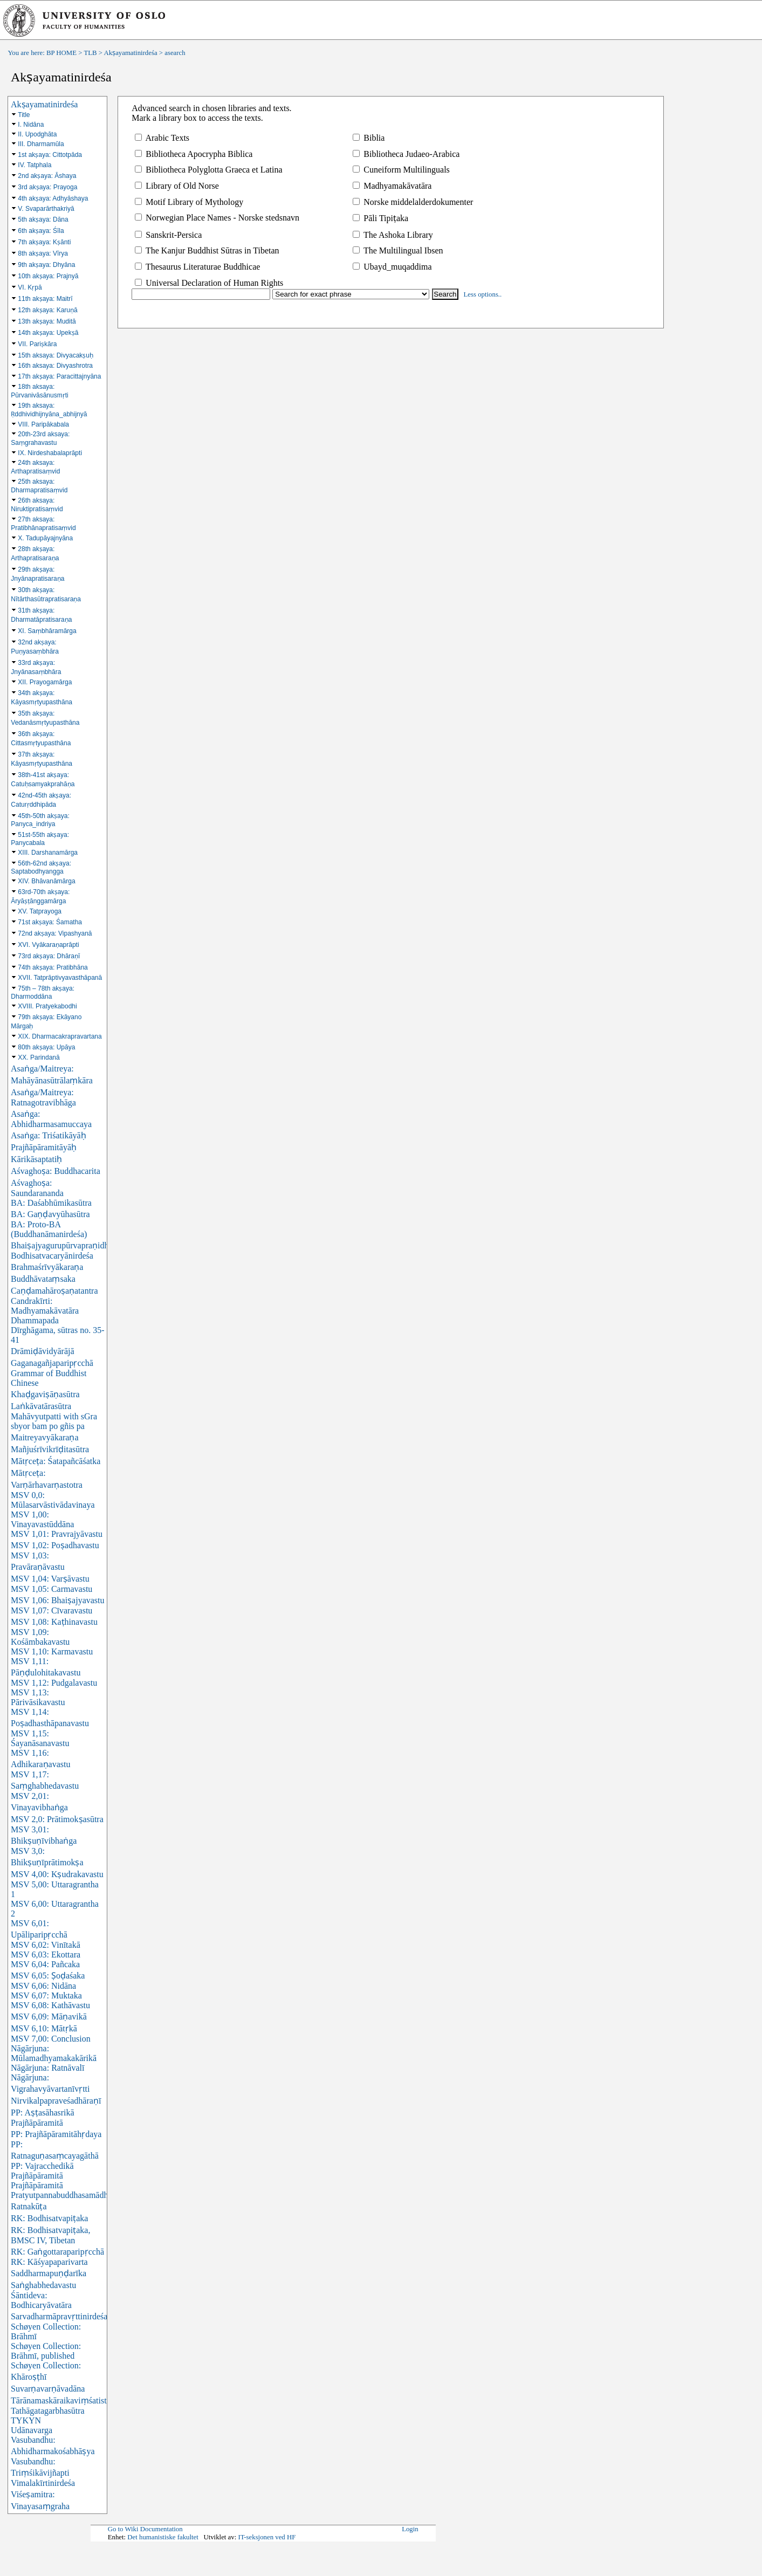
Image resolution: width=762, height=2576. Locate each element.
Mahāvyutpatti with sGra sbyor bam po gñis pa (54, 1421)
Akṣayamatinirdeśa (130, 53)
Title (24, 115)
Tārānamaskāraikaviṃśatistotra (65, 2400)
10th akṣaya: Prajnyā (48, 276)
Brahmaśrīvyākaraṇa (47, 1267)
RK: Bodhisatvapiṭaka (49, 2218)
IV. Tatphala (34, 165)
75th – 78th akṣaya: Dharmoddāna (42, 992)
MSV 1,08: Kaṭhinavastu (54, 1621)
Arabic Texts (162, 137)
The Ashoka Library (393, 234)
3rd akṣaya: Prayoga (47, 187)
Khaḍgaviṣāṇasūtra (45, 1394)
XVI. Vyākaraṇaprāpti (48, 945)
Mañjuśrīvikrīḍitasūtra (50, 1449)
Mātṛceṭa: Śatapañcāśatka (55, 1461)
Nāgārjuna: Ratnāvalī (47, 2067)
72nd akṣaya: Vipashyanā (55, 933)
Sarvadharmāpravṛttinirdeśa (59, 2316)
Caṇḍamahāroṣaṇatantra (54, 1290)
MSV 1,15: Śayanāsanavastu (40, 1738)
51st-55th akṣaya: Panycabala (40, 839)
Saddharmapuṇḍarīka (48, 2273)
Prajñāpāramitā (37, 2185)
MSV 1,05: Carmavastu (51, 1588)
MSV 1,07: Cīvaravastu (51, 1610)
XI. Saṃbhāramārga (47, 631)
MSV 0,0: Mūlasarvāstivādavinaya (53, 1499)
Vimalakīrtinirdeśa (43, 2483)
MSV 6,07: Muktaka (46, 1995)
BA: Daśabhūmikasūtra (51, 1202)
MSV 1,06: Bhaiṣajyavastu (57, 1600)
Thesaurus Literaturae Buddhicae (197, 266)
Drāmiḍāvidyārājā (42, 1351)
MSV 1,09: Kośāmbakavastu (40, 1636)
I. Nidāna (31, 124)
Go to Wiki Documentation (145, 2529)
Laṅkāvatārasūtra (41, 1406)
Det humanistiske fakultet (162, 2537)
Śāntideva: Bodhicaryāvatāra (41, 2300)
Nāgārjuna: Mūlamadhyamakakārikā (54, 2053)
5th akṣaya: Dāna (43, 219)
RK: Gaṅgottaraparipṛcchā (57, 2251)
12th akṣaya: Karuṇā (47, 310)
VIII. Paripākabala (43, 424)
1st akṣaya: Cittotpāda (50, 155)
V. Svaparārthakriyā (46, 208)
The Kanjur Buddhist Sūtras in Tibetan (207, 250)
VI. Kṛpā (30, 287)
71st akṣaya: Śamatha (50, 922)
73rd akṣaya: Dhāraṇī (49, 956)
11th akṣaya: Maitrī (45, 299)
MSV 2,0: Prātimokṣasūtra (57, 1819)
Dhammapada (35, 1320)
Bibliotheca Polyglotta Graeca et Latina (208, 169)
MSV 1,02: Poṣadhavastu (55, 1545)
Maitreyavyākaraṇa (44, 1437)
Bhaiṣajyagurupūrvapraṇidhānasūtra (74, 1245)
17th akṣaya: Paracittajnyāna (59, 376)
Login (410, 2529)
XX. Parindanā (38, 1057)
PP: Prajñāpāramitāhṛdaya (56, 2134)
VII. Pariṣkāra (37, 344)
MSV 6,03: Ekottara (45, 1954)
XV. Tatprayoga (39, 911)
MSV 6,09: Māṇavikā (49, 2016)
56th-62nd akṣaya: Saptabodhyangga (41, 867)
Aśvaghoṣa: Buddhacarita (55, 1171)
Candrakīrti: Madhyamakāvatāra (45, 1305)
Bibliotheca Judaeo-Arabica (406, 154)
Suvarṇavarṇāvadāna (48, 2388)
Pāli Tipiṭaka (380, 218)
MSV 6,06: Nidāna (43, 1985)
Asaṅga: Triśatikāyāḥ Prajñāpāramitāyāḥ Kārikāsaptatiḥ (48, 1147)
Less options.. (483, 294)
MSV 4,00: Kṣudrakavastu (57, 1874)
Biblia (369, 137)
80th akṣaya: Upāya (46, 1047)
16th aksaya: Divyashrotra (55, 365)
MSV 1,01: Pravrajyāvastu (56, 1533)
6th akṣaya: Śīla (41, 231)
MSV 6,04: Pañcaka (45, 1964)
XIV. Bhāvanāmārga (46, 881)
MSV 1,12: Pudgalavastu (54, 1682)
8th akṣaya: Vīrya (43, 253)
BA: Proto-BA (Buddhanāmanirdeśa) (49, 1229)
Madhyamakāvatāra (392, 185)
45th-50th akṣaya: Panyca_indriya (40, 820)
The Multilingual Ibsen (398, 250)
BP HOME (61, 53)
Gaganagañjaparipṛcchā (52, 1363)
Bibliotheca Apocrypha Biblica (193, 154)
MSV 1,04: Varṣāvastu (50, 1578)
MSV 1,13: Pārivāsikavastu (38, 1697)
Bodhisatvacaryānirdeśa (52, 1255)
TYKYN (26, 2420)
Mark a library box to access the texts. (197, 117)
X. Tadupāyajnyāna (45, 538)
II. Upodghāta (37, 134)
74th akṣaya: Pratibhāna (52, 967)
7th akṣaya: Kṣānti (44, 242)
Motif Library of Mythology (189, 202)
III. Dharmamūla (41, 144)
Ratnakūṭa (28, 2206)
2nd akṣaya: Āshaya (47, 176)
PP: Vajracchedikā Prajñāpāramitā (42, 2170)
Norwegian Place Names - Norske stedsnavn (217, 217)
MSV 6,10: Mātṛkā (44, 2028)
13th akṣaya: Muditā (46, 321)
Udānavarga (31, 2430)
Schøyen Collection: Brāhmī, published (46, 2350)
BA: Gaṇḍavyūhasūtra (50, 1214)
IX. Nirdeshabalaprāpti (50, 453)
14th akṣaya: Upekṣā (48, 332)
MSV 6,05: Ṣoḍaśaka (48, 1975)
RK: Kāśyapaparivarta (49, 2261)
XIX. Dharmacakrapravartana (59, 1036)
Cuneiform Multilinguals (401, 169)
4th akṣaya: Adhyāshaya (53, 198)
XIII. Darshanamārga (48, 852)
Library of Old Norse (177, 185)
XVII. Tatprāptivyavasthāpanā (60, 977)
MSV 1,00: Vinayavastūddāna (42, 1519)
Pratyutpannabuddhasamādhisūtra (69, 2195)
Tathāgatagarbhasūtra (48, 2410)
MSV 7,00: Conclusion (51, 2038)
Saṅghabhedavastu (43, 2285)
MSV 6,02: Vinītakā (45, 1944)
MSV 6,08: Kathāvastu (50, 2005)
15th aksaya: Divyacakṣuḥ (55, 355)
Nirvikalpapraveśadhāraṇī (56, 2100)
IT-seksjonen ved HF (267, 2537)
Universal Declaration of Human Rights (209, 282)
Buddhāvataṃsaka (43, 1278)
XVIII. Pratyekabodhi (47, 1006)
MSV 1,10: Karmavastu (52, 1651)
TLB (90, 53)
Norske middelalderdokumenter (413, 202)
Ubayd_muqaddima (392, 266)
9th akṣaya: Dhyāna (46, 265)
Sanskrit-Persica (168, 234)
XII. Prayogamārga (45, 682)
